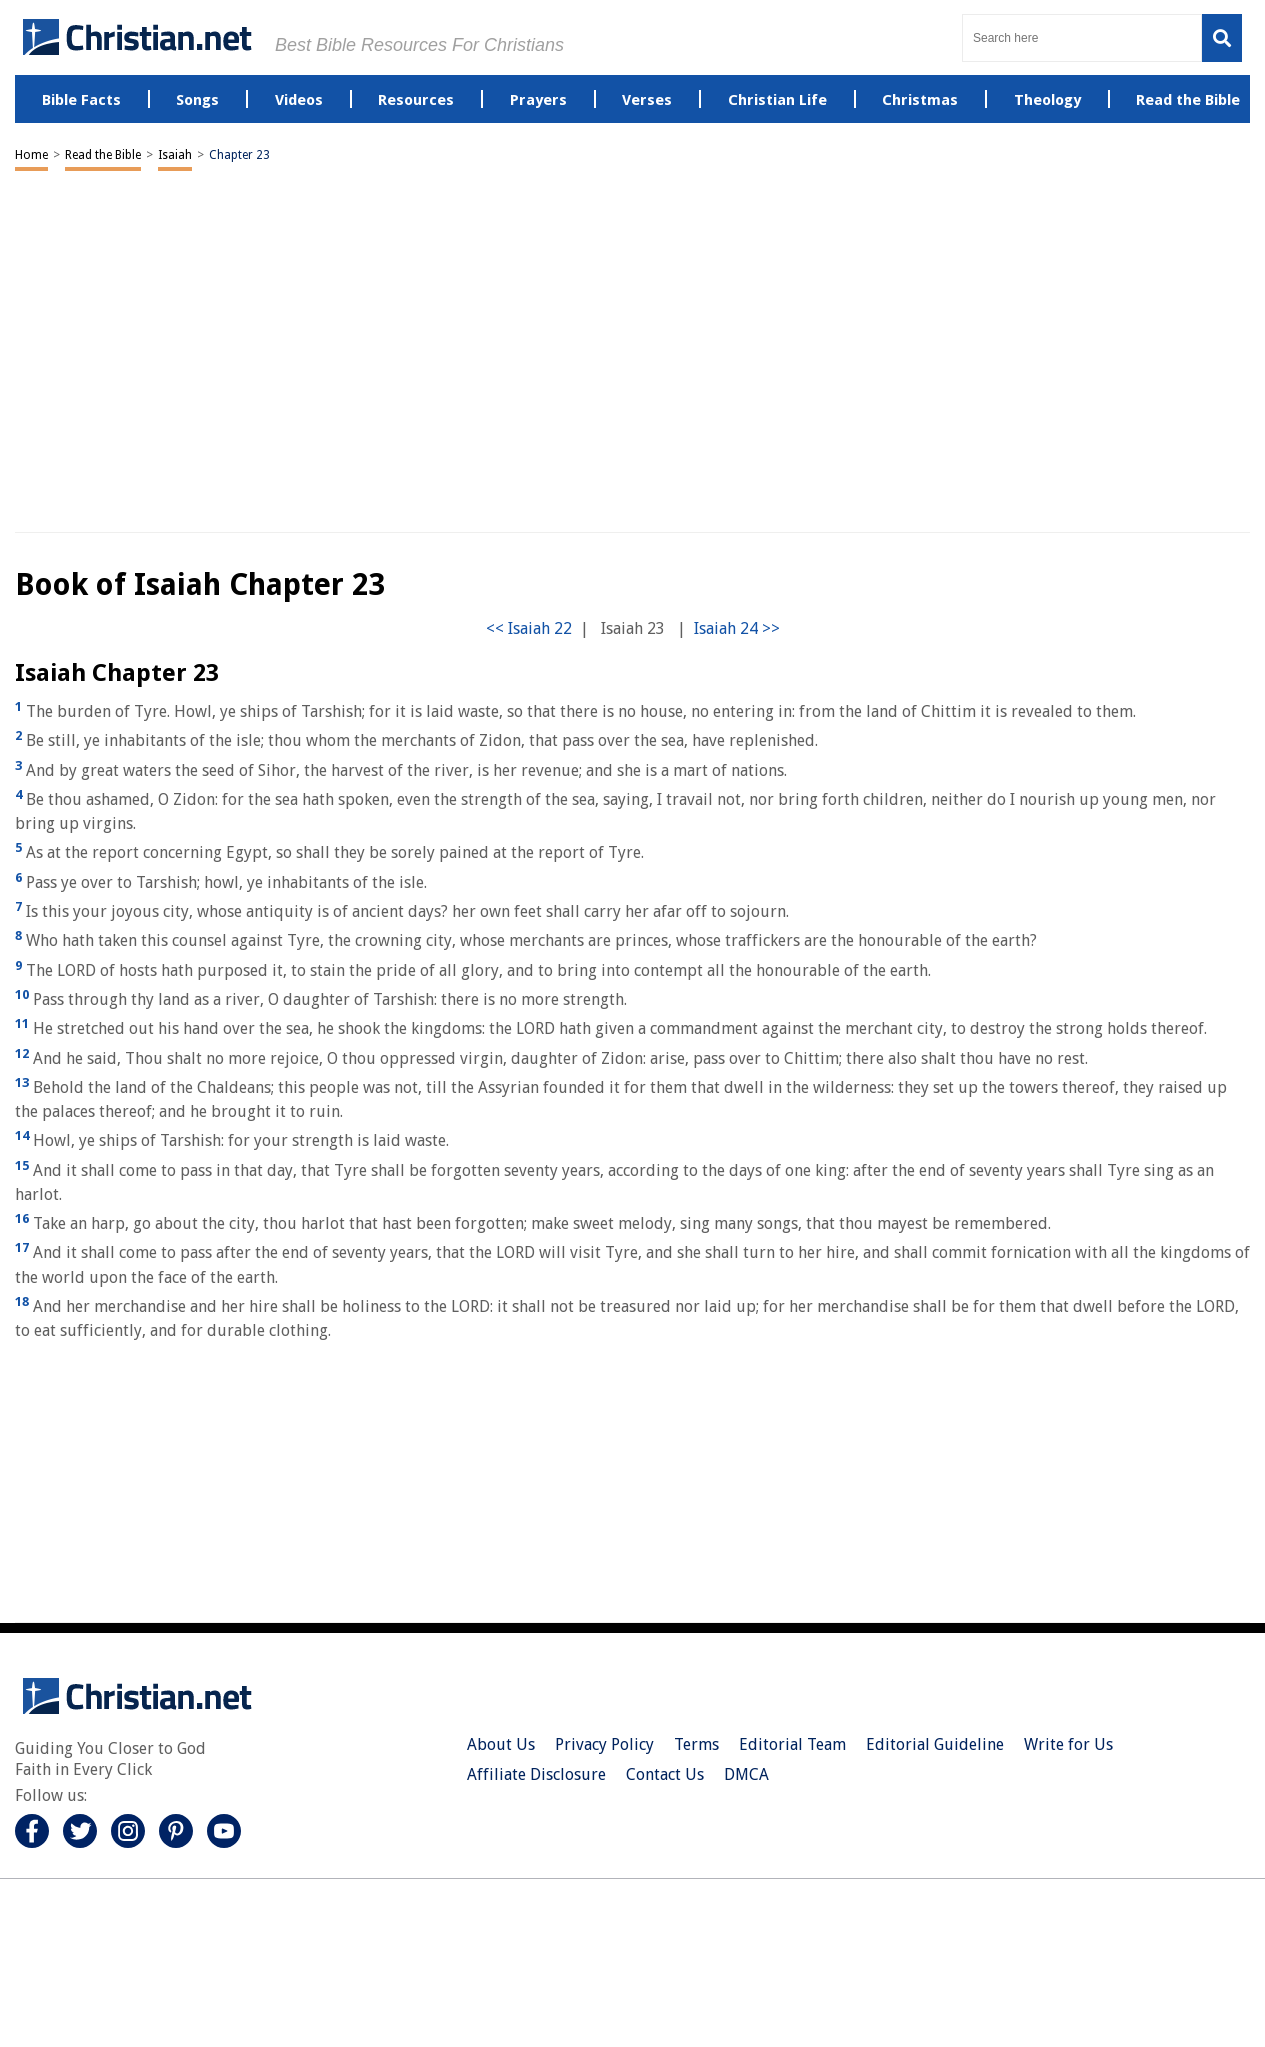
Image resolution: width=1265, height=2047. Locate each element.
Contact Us (665, 1774)
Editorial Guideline (935, 1744)
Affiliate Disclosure (536, 1774)
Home (31, 155)
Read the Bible (103, 155)
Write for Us (1068, 1744)
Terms (696, 1744)
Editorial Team (792, 1744)
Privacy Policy (604, 1744)
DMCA (746, 1774)
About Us (501, 1744)
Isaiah (175, 155)
